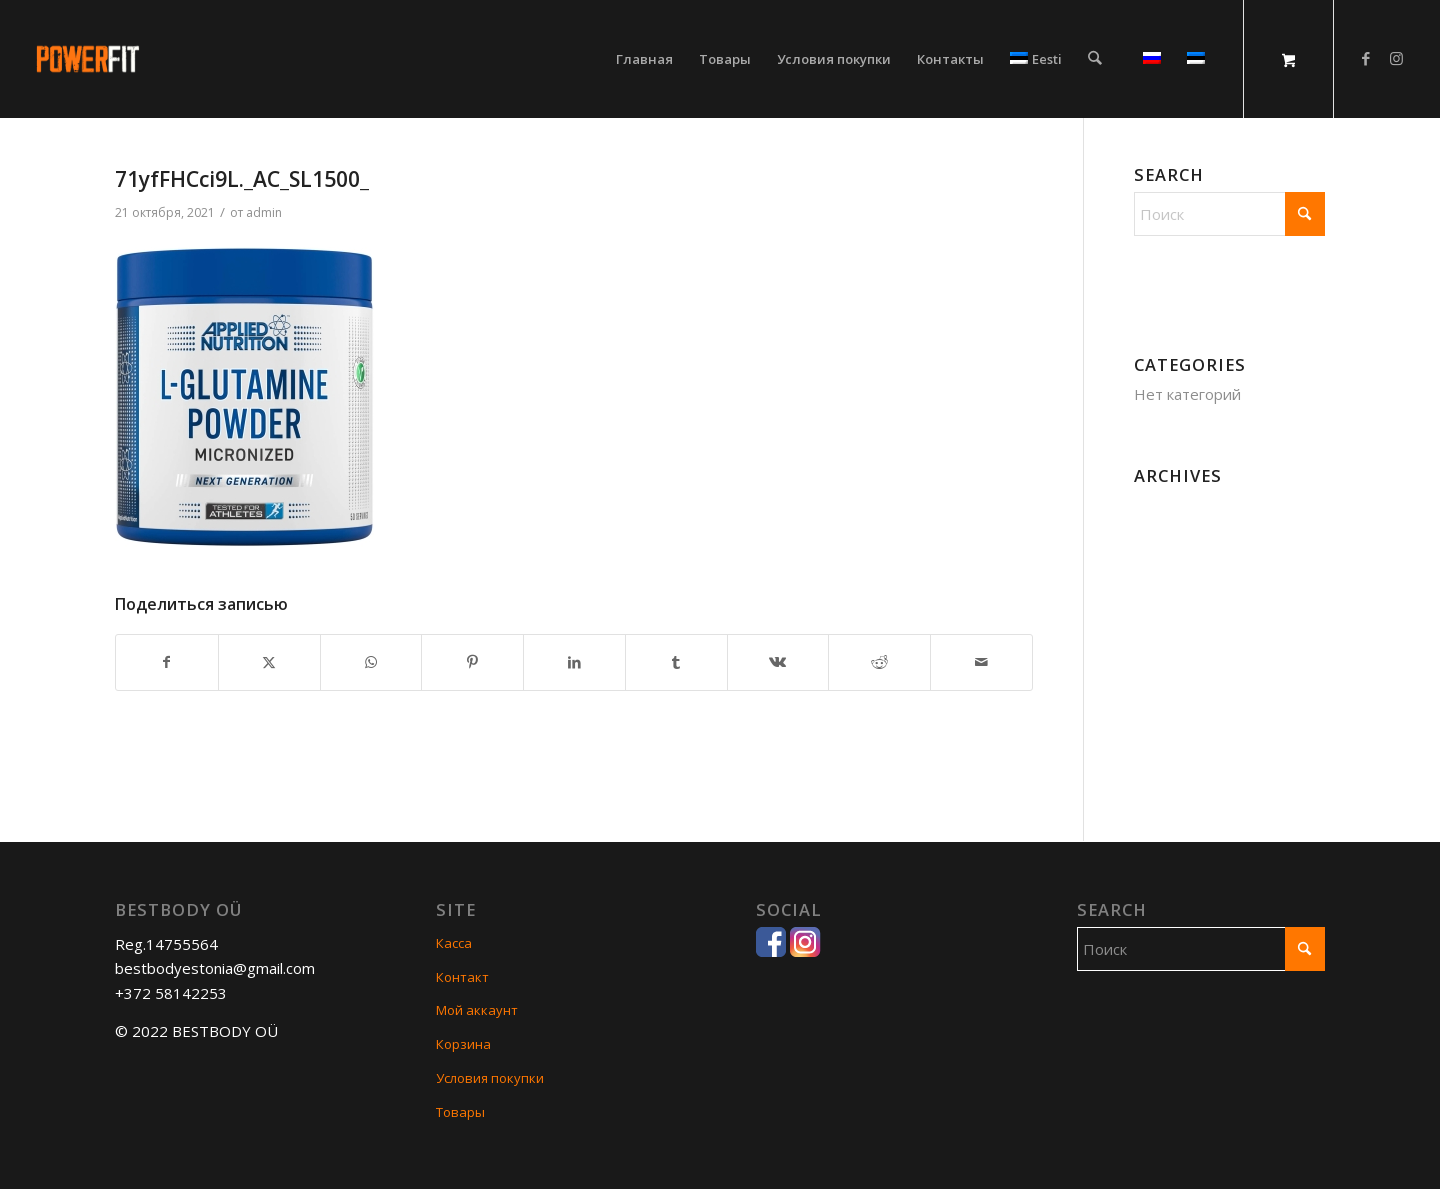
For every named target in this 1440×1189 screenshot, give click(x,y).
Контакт (462, 977)
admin (264, 212)
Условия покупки (490, 1078)
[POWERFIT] (222, 59)
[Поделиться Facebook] (167, 662)
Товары (460, 1112)
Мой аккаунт (477, 1010)
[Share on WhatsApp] (371, 662)
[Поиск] (1094, 59)
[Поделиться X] (269, 662)
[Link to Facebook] (1366, 58)
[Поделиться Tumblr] (676, 662)
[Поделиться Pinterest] (472, 662)
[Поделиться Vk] (778, 662)
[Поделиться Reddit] (879, 662)
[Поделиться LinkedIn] (574, 662)
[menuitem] (644, 59)
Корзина (463, 1044)
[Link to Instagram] (1396, 58)
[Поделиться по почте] (981, 662)
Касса (454, 943)
